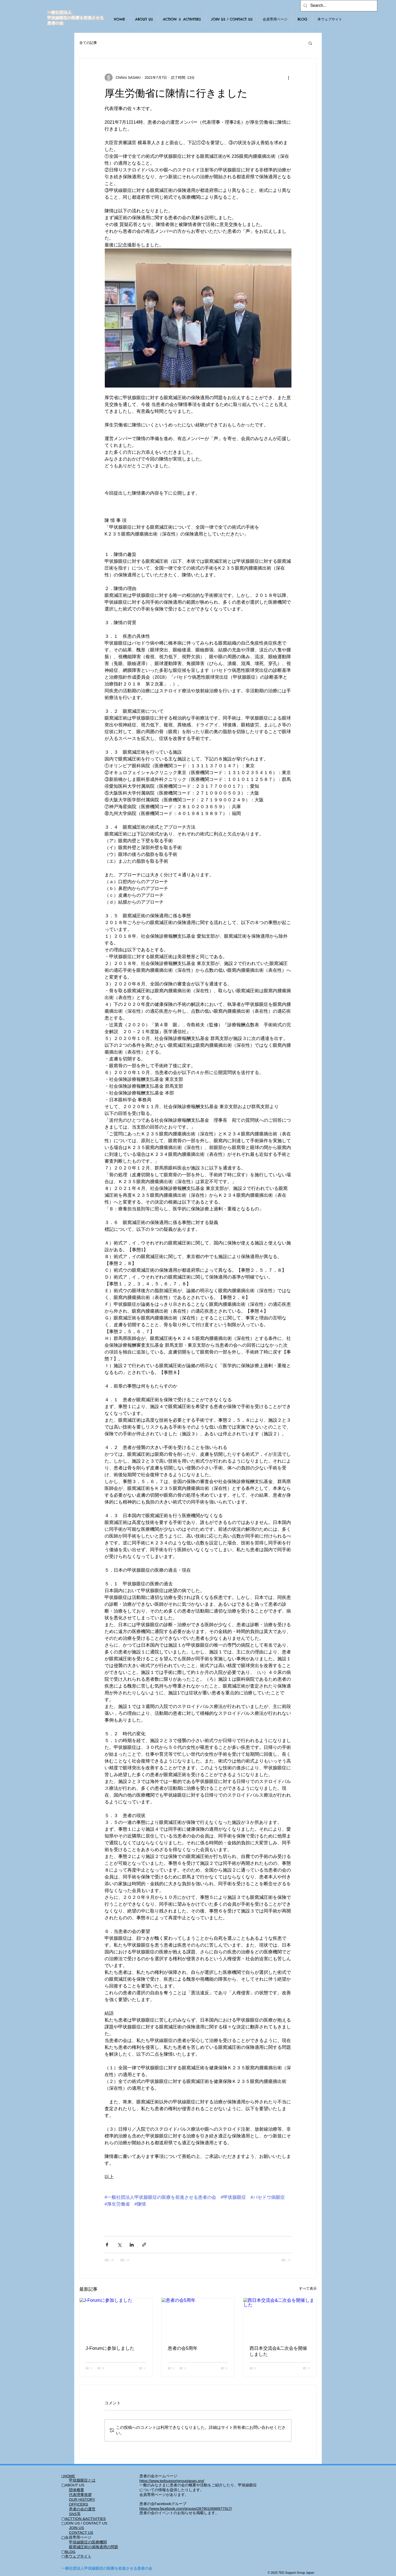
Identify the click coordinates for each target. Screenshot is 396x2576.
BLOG (70, 2551)
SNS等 (75, 2514)
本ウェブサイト (78, 2556)
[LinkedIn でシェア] (131, 2244)
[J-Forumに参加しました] (116, 2318)
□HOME (68, 2476)
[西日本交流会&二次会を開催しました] (279, 2318)
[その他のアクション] (288, 77)
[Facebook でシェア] (107, 2244)
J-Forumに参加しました (110, 2348)
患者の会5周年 (182, 2348)
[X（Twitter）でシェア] (119, 2244)
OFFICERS (78, 2504)
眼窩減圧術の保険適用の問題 (93, 2547)
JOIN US (76, 2528)
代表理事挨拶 (80, 2494)
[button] (144, 19)
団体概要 (76, 2490)
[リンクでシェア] (144, 2244)
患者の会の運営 (82, 2509)
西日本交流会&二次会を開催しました (278, 2351)
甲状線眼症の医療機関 (88, 2542)
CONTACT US (81, 2532)
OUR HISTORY (82, 2499)
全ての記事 (88, 43)
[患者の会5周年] (198, 2318)
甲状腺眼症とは (82, 2480)
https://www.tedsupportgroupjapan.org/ (171, 2481)
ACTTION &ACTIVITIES (85, 2518)
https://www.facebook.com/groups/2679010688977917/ (185, 2508)
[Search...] (338, 5)
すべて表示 (308, 2288)
